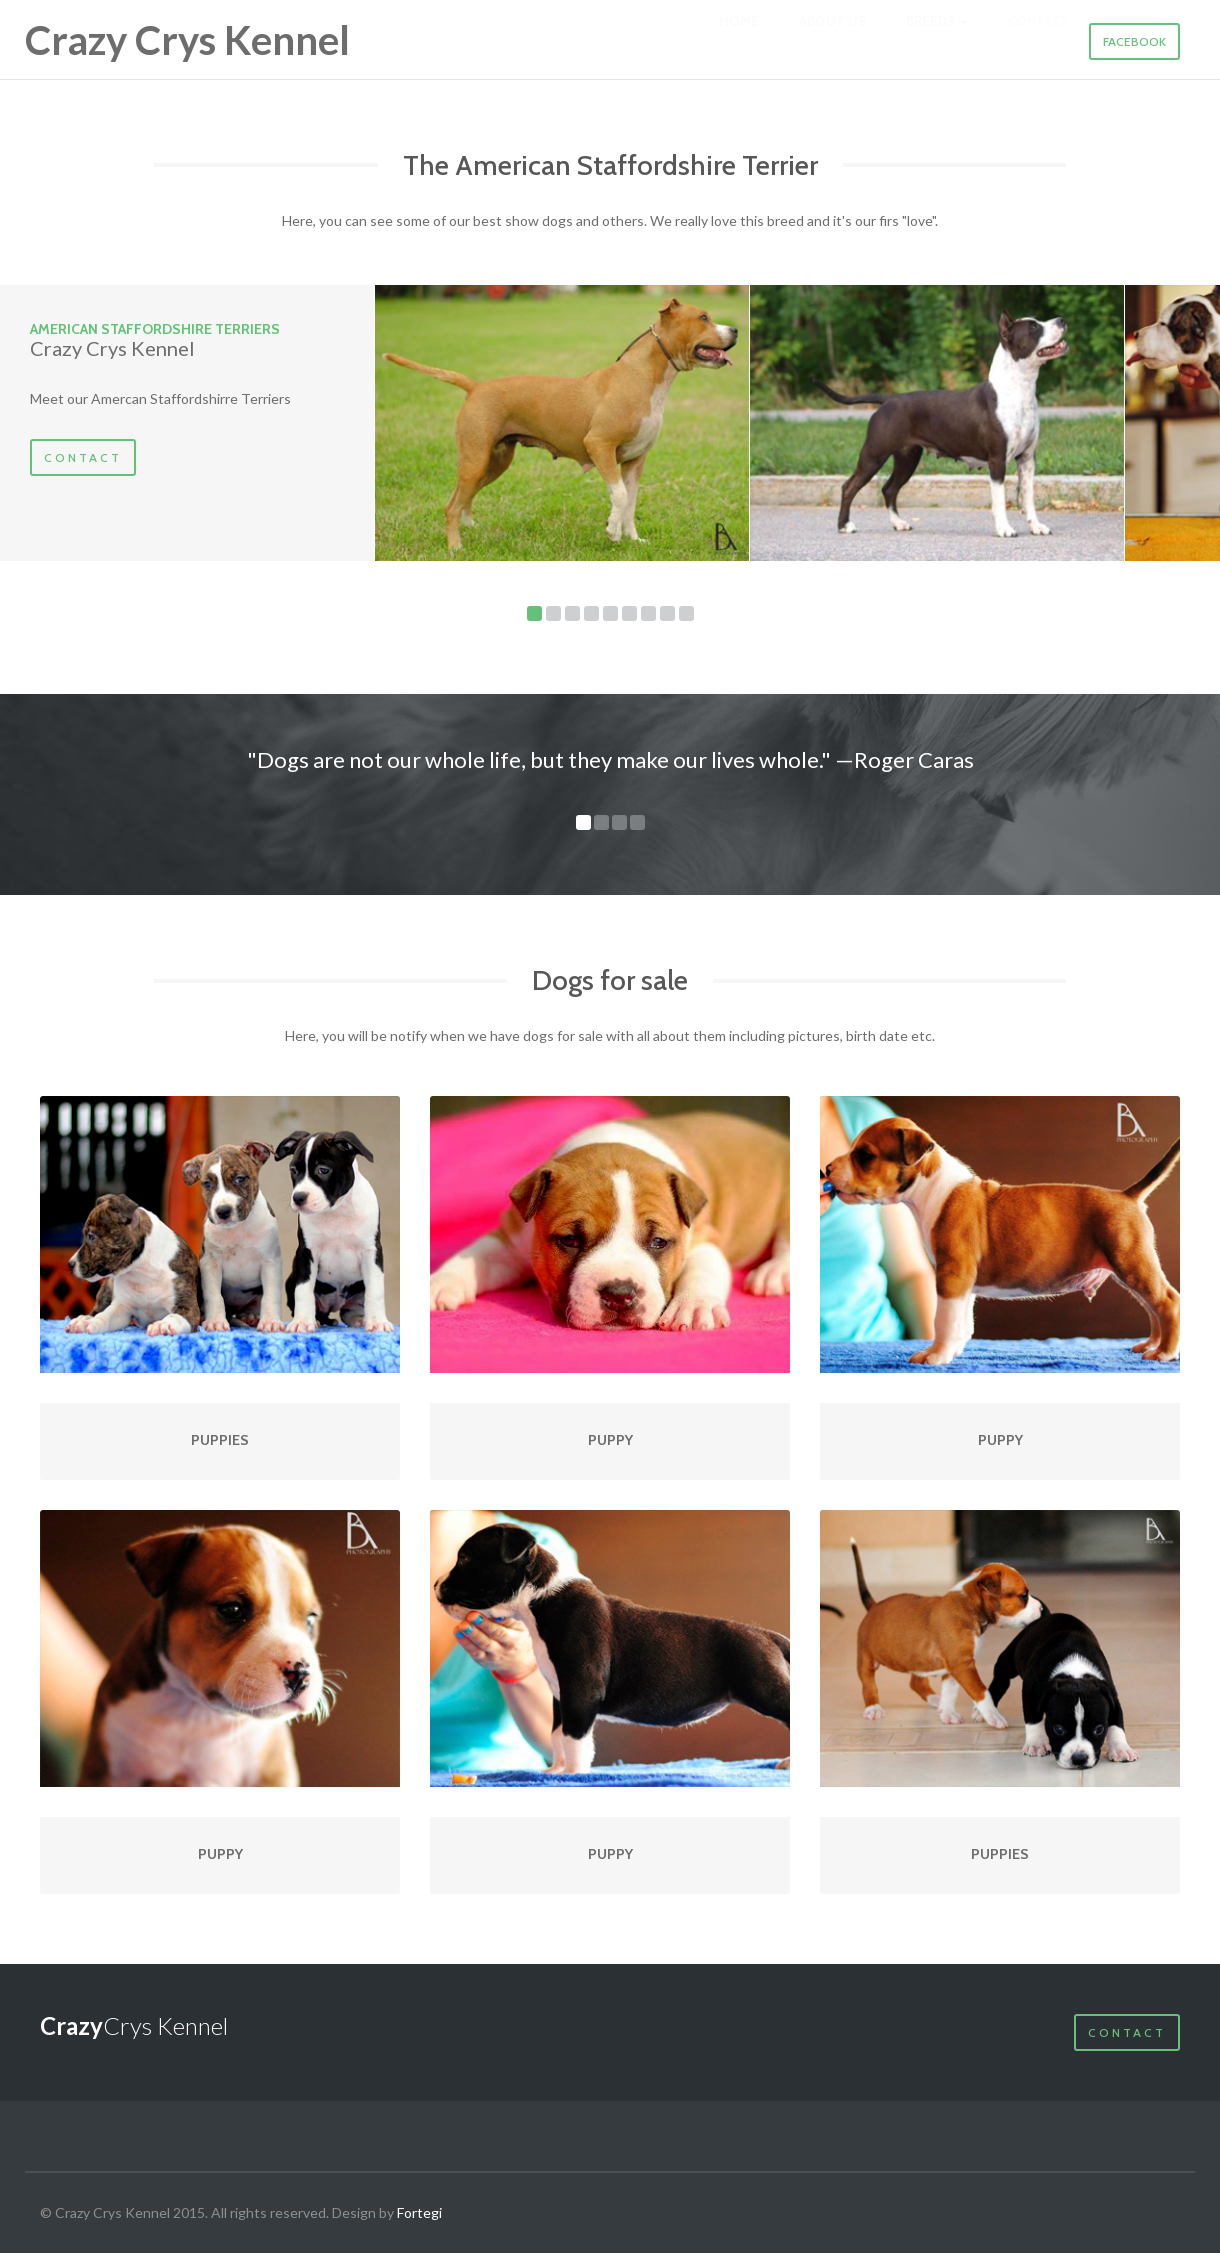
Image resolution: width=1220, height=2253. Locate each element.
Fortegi (419, 2212)
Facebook (1134, 41)
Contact (83, 457)
